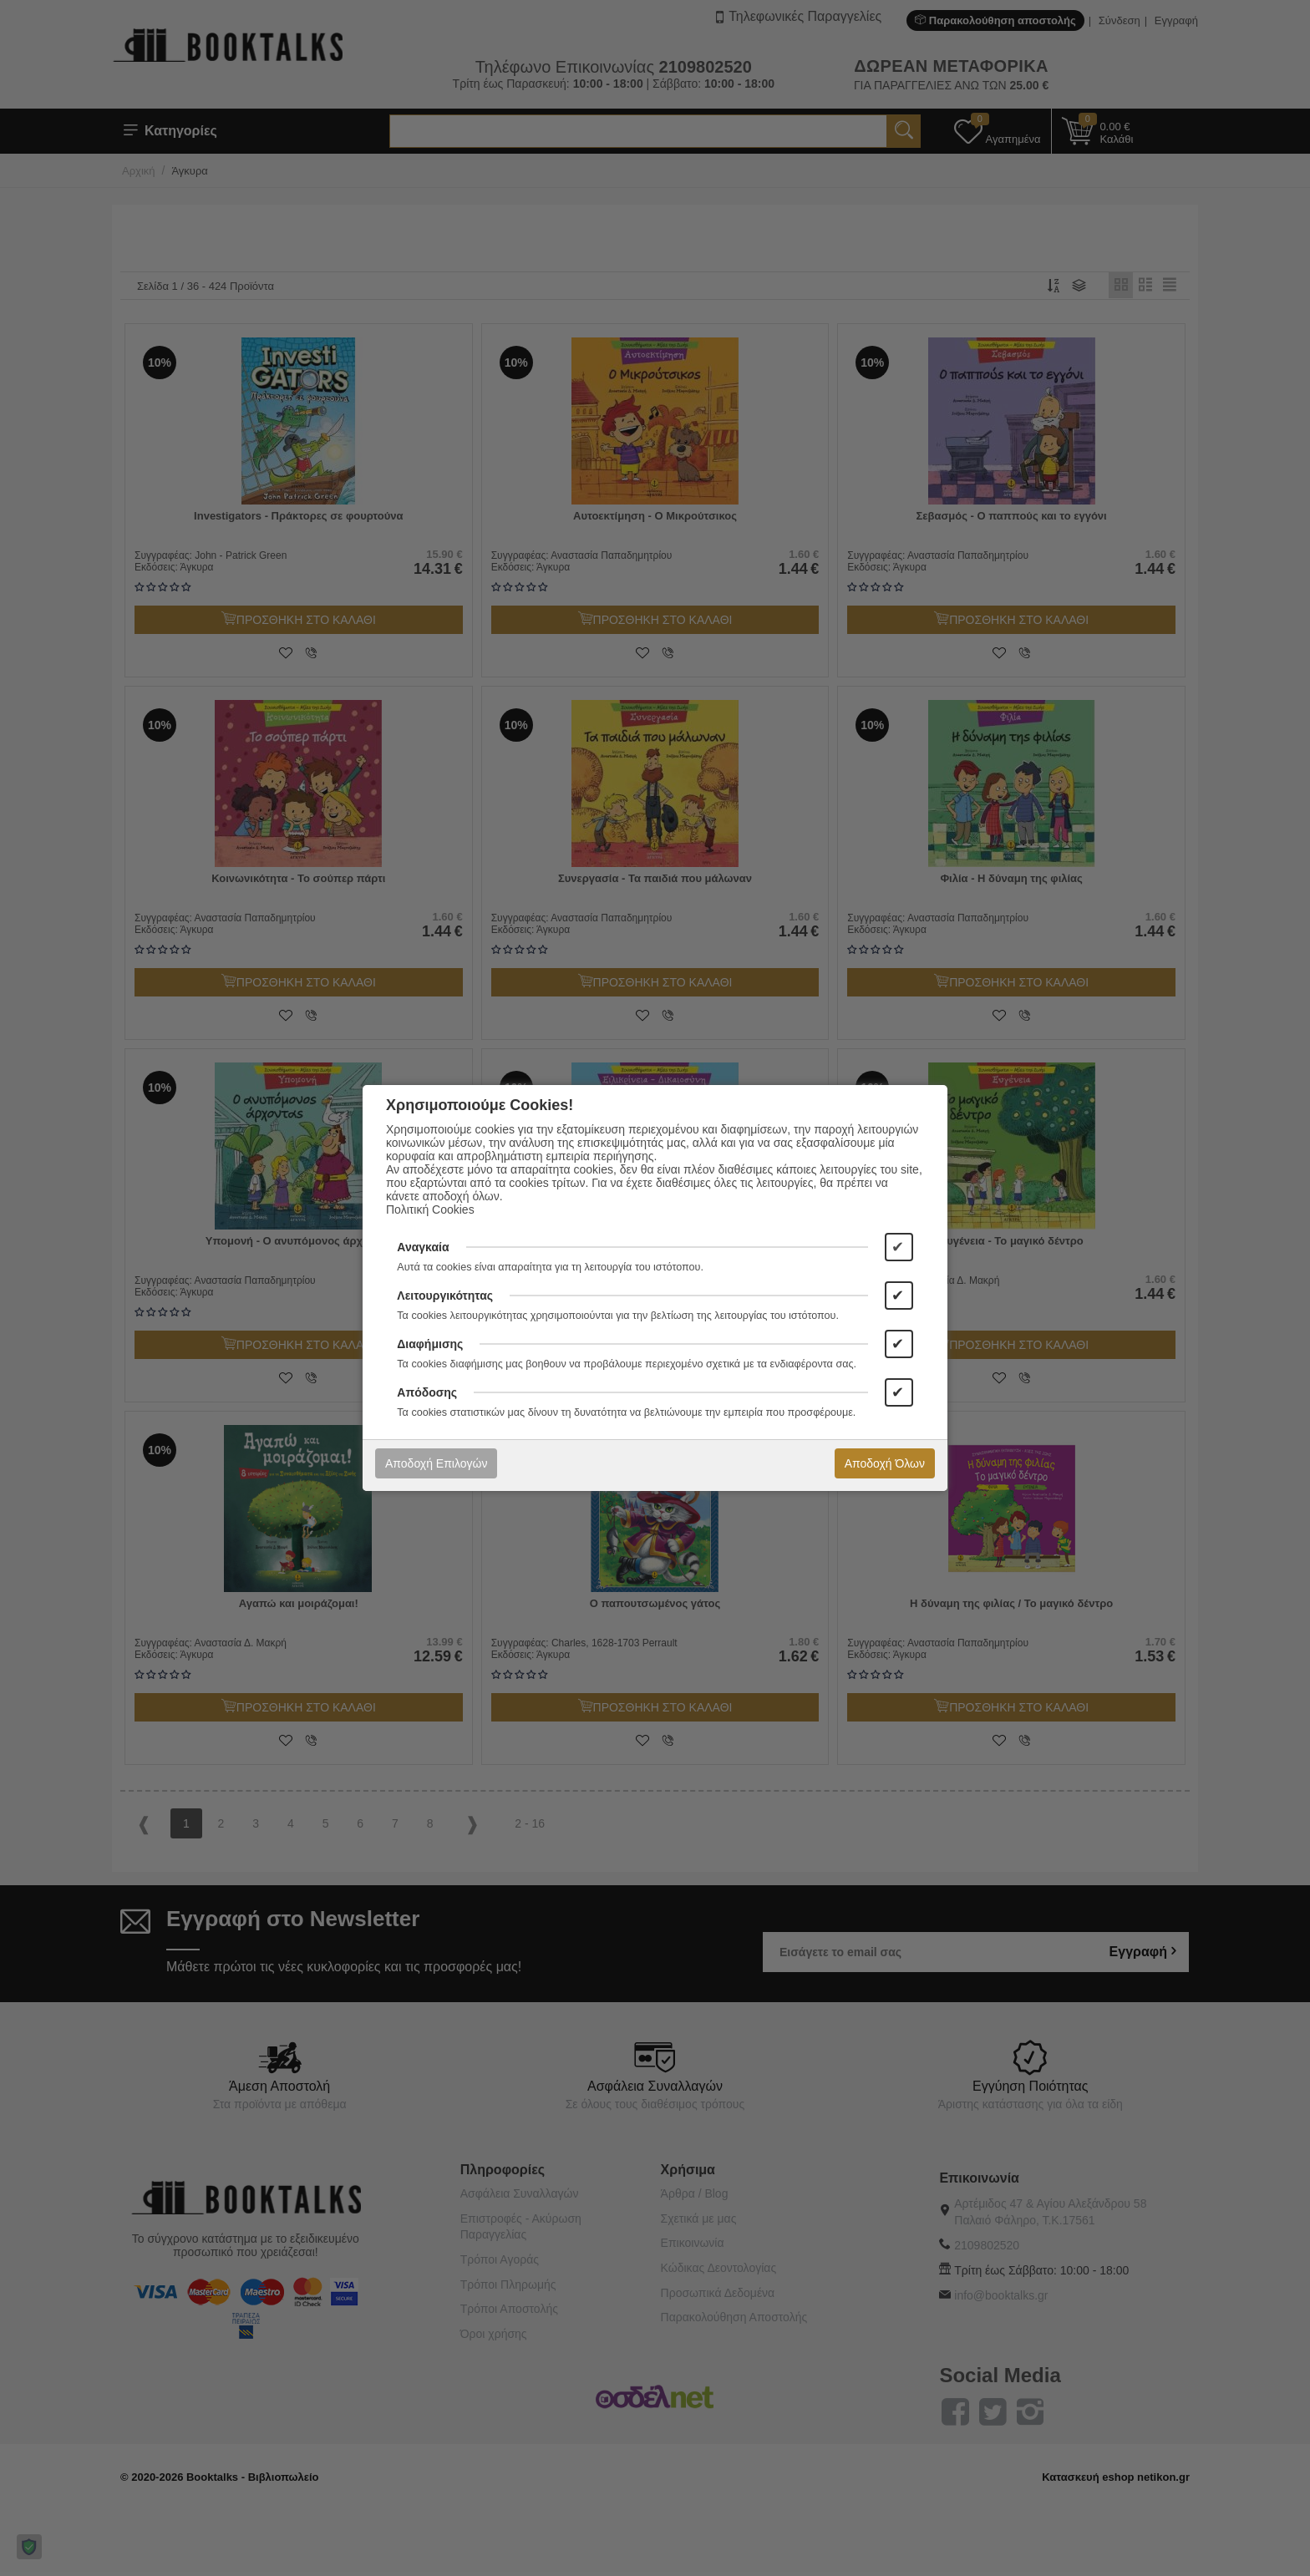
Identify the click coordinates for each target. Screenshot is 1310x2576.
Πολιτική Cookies (430, 1209)
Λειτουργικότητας (445, 1295)
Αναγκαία (423, 1247)
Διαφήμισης (430, 1344)
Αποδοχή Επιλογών (436, 1463)
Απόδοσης (427, 1392)
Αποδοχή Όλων (885, 1463)
